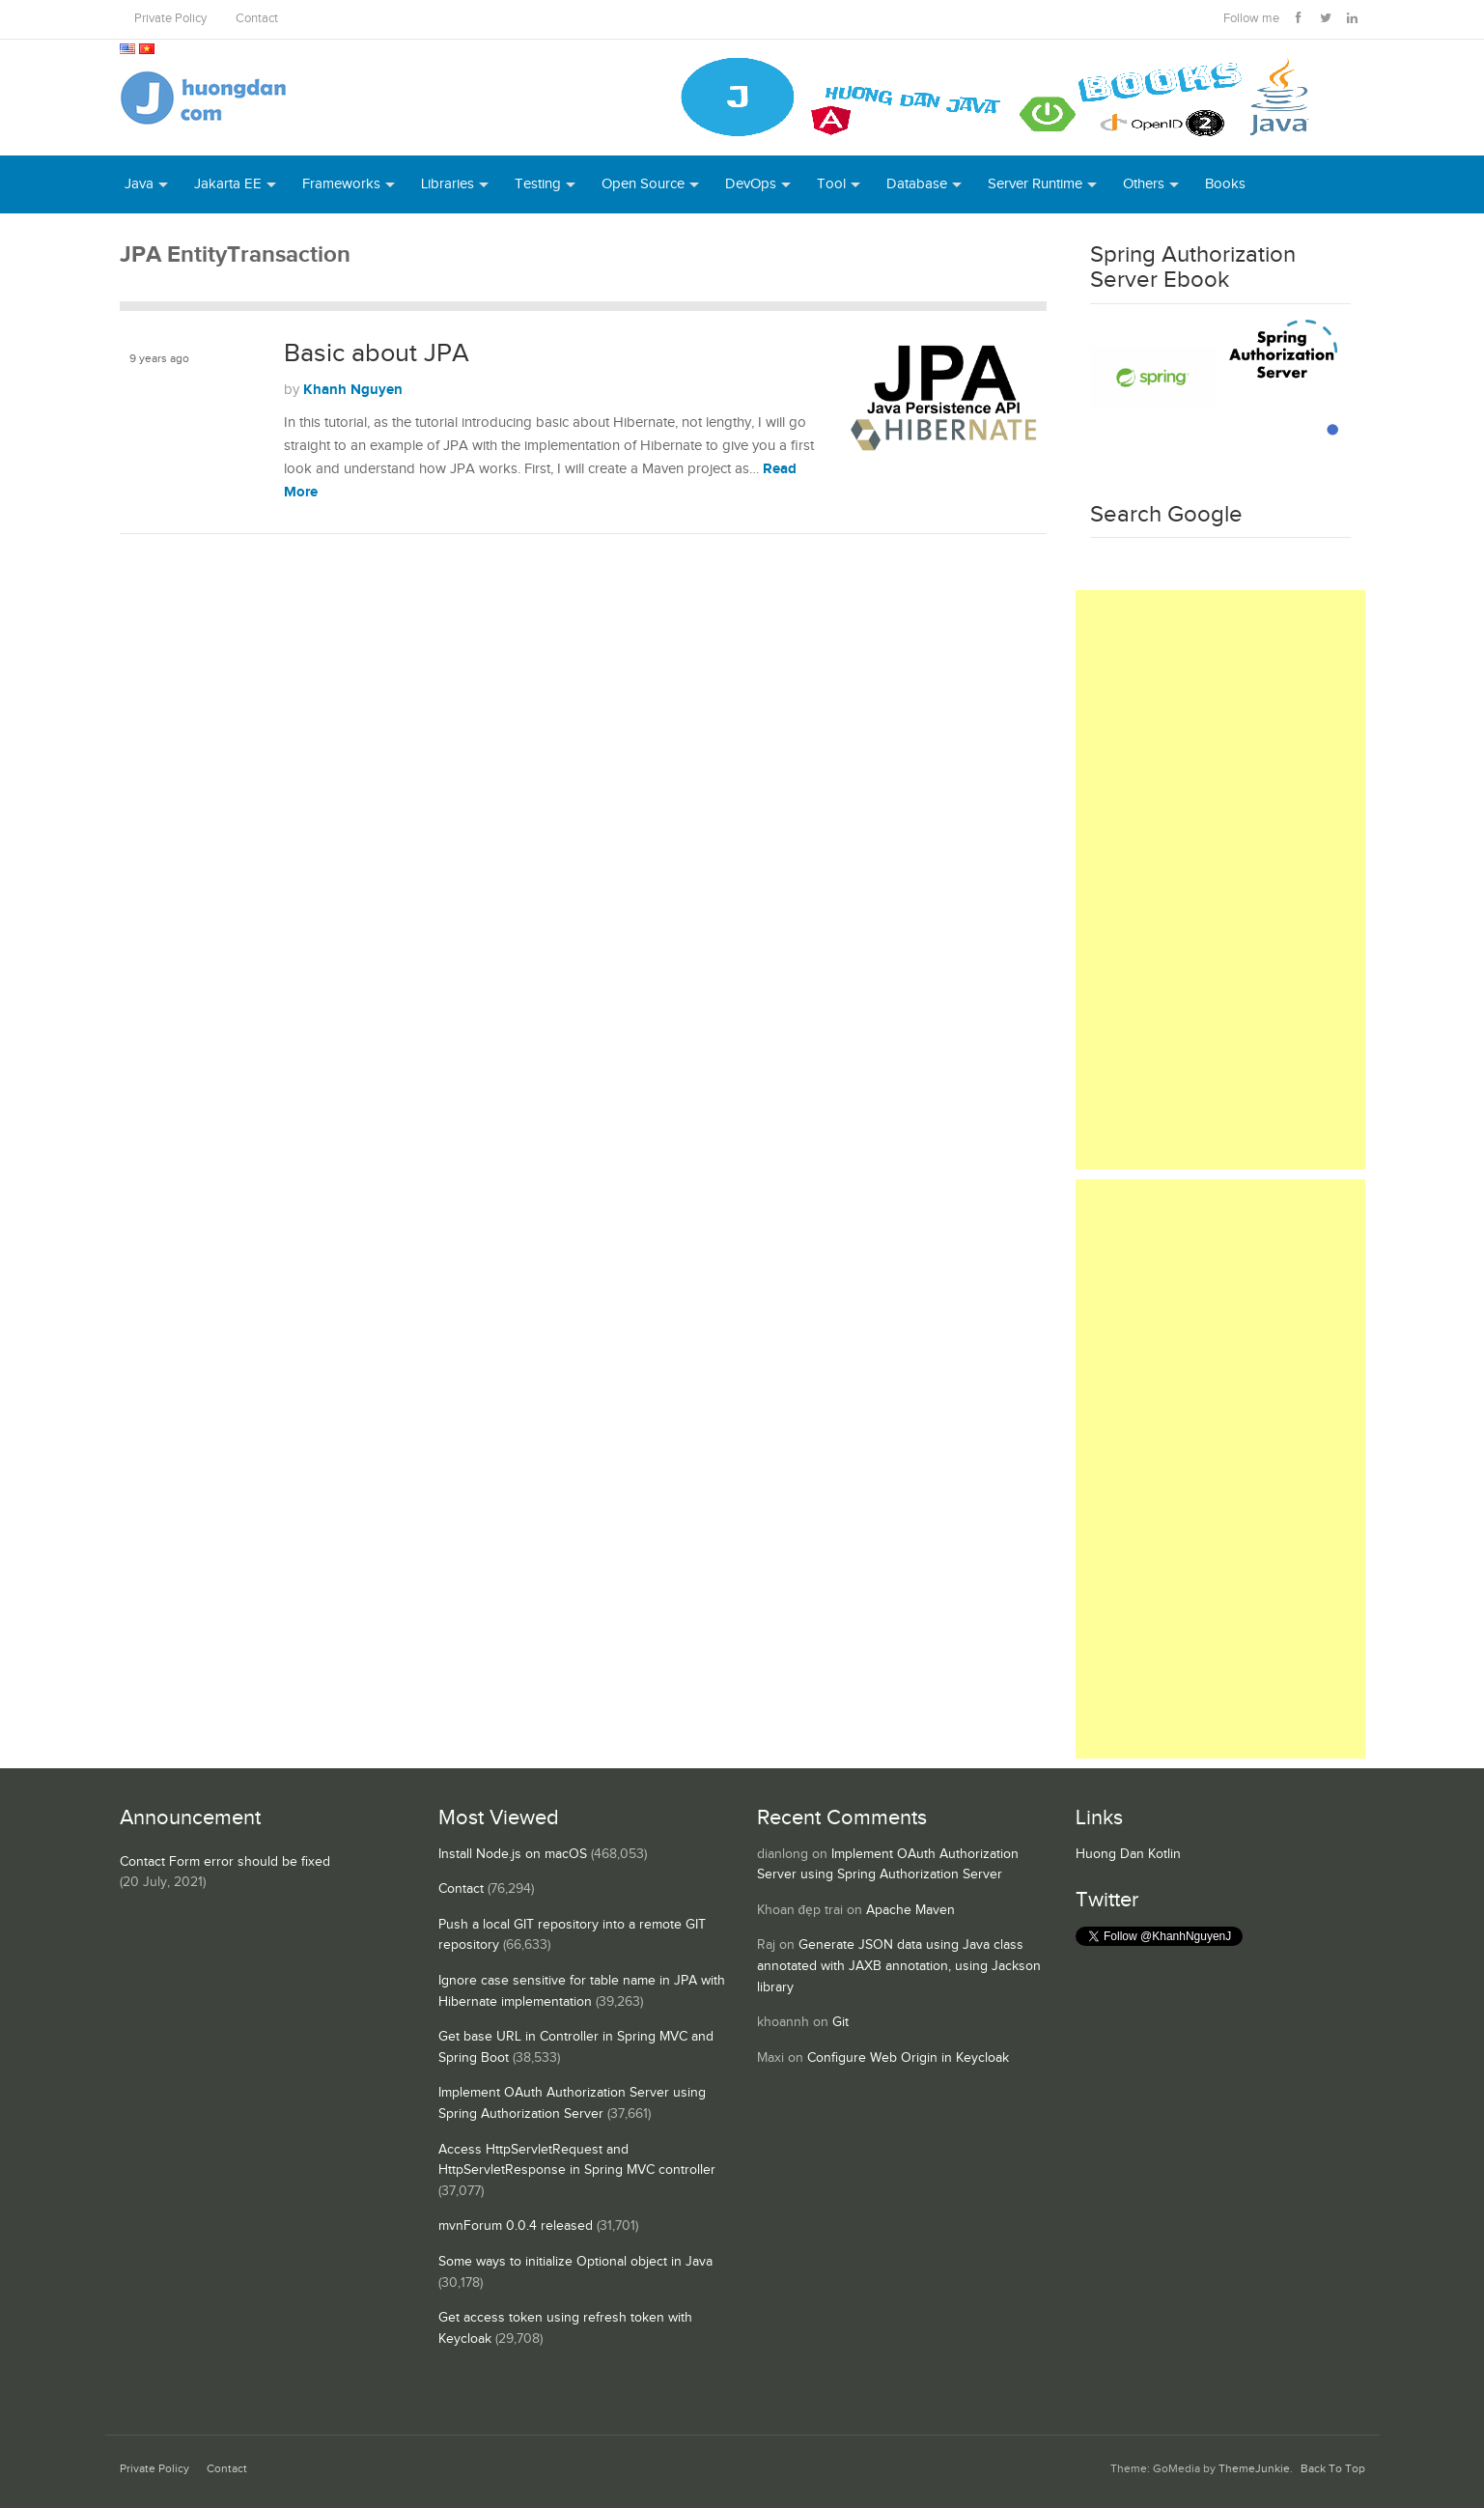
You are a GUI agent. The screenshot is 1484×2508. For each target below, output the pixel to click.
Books (1225, 184)
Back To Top (1333, 2469)
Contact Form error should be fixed (225, 1862)
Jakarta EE (228, 184)
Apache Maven (910, 1910)
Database (916, 184)
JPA (139, 411)
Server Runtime (1035, 184)
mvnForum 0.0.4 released (515, 2226)
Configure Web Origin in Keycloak (908, 2058)
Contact (257, 19)
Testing (538, 184)
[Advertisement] (1220, 879)
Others (1143, 184)
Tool (831, 184)
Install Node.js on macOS (512, 1854)
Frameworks (341, 184)
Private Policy (170, 19)
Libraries (447, 184)
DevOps (750, 184)
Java (139, 184)
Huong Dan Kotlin (1128, 1854)
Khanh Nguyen (353, 389)
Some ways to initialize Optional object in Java (575, 2261)
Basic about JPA (376, 353)
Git (840, 2022)
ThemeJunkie (1254, 2469)
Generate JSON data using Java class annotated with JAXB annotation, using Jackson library (899, 1965)
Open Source (643, 184)
